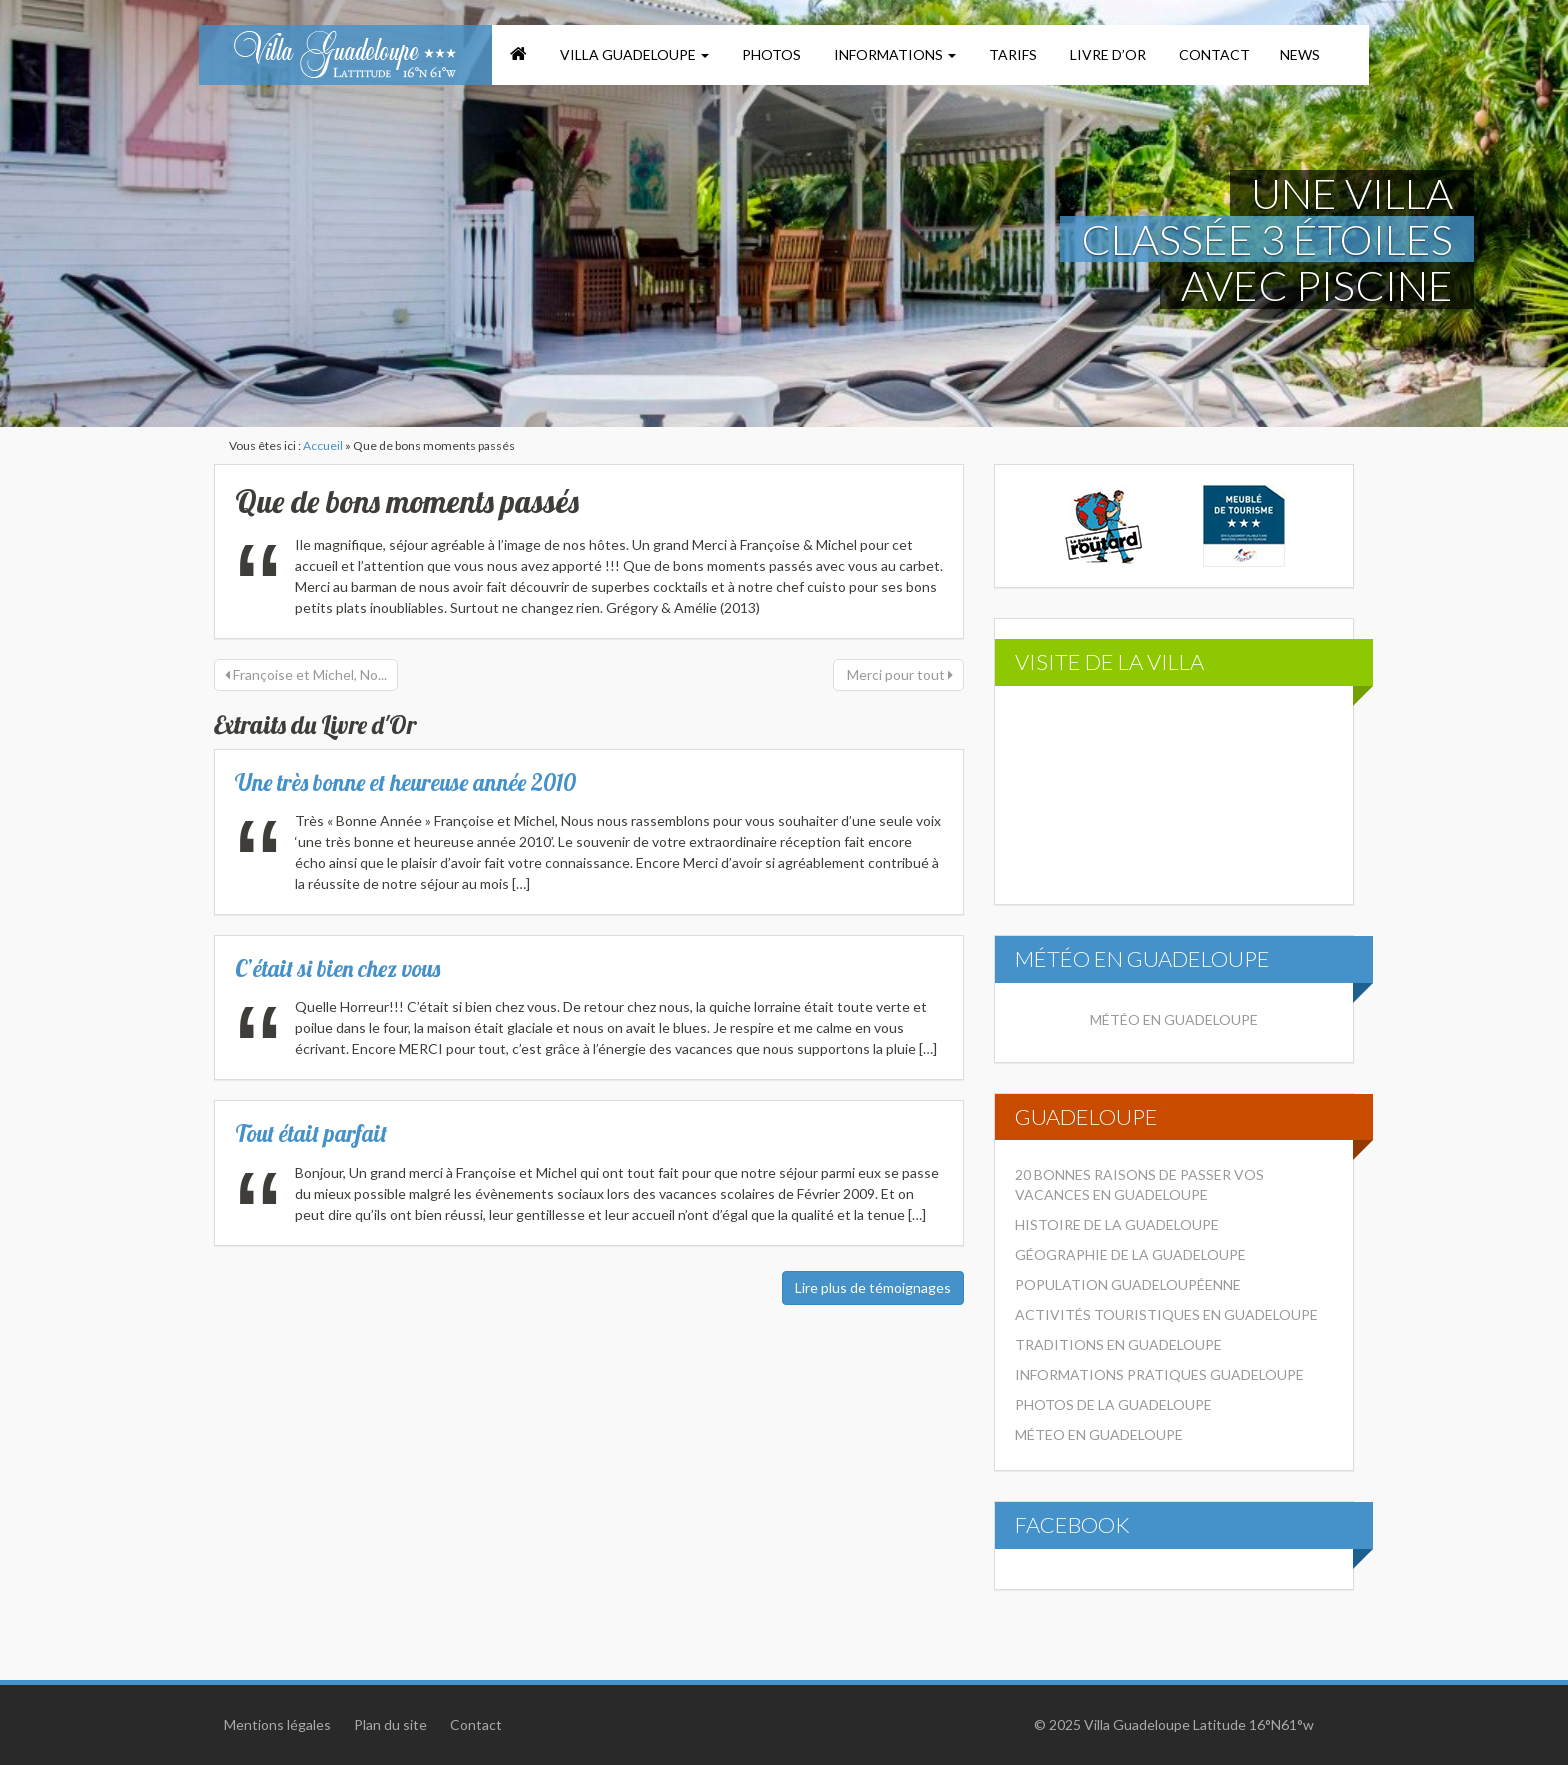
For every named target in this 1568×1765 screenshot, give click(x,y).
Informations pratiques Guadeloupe (1159, 1374)
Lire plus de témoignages (873, 1287)
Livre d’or (1106, 54)
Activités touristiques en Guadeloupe (1166, 1314)
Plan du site (390, 1724)
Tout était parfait (311, 1133)
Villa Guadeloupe (633, 54)
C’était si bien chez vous (337, 968)
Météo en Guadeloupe (1174, 1019)
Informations (893, 54)
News (1300, 54)
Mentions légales (277, 1724)
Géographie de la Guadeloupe (1130, 1254)
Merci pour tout (898, 674)
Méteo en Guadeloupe (1099, 1434)
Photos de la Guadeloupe (1113, 1404)
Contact (1213, 54)
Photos (770, 54)
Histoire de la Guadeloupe (1117, 1224)
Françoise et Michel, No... (306, 674)
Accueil (323, 445)
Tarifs (1011, 54)
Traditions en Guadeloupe (1118, 1344)
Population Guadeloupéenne (1128, 1284)
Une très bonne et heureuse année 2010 (405, 782)
